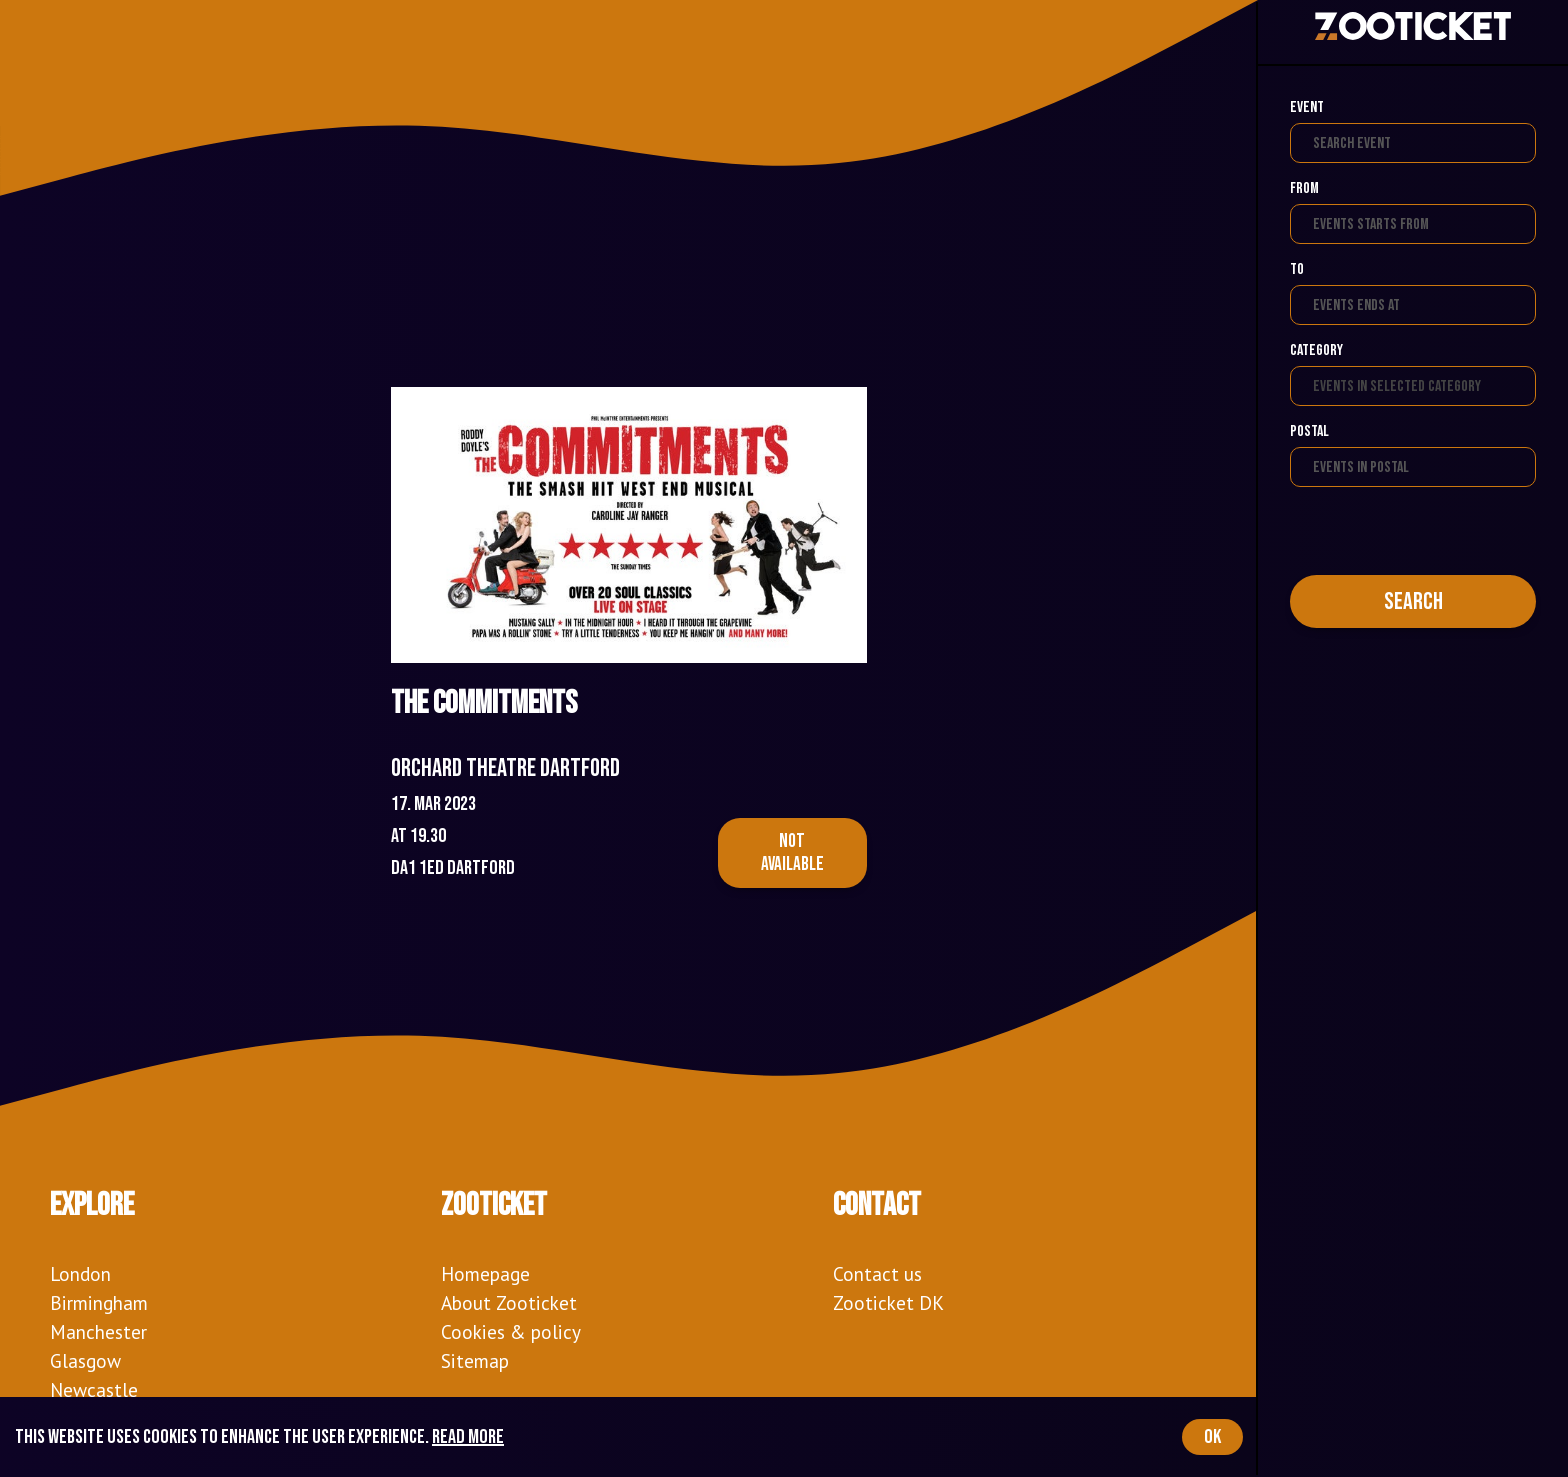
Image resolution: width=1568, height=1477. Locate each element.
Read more (468, 1437)
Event (1307, 107)
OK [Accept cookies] (1212, 1437)
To (1297, 269)
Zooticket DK (888, 1302)
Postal (1309, 431)
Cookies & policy (511, 1331)
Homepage (485, 1273)
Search (1413, 601)
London (80, 1273)
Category (1316, 350)
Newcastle (94, 1389)
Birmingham (99, 1302)
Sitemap (475, 1360)
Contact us (877, 1273)
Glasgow (85, 1360)
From (1304, 188)
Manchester (98, 1331)
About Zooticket (509, 1302)
